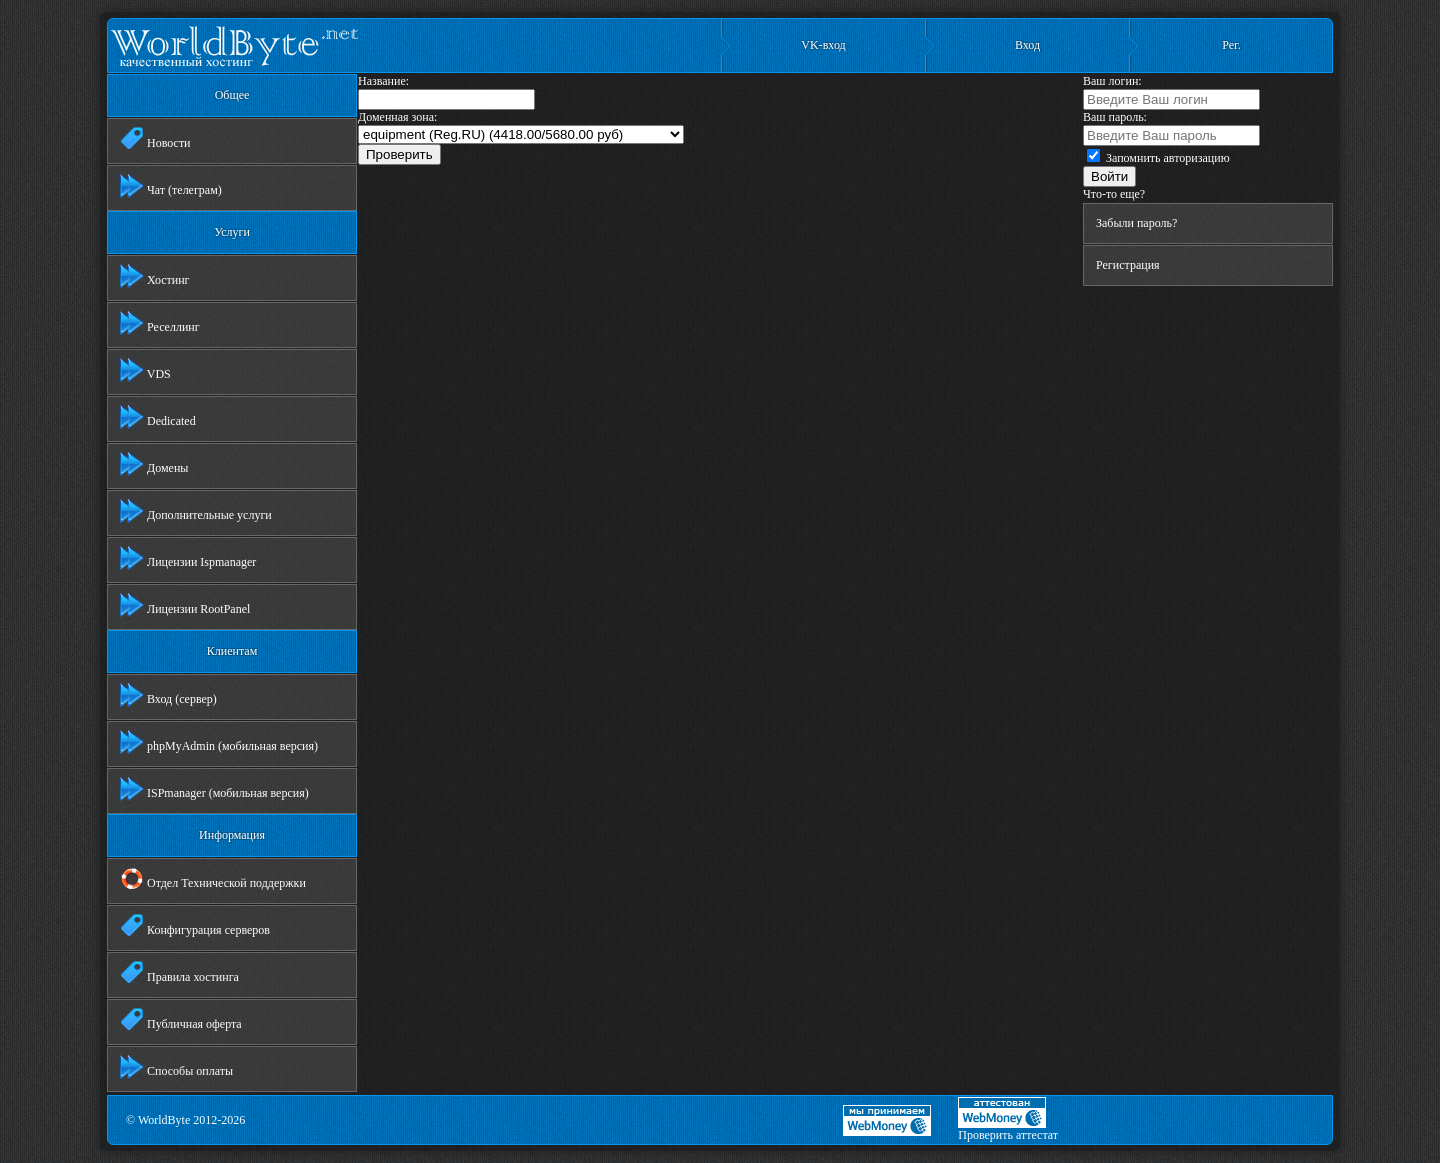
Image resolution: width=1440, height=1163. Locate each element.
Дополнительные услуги (196, 511)
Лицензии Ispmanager (188, 558)
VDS (145, 370)
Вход (1027, 45)
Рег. (1231, 45)
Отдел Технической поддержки (213, 879)
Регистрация (1128, 265)
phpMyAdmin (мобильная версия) (219, 742)
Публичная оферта (181, 1020)
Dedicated (158, 417)
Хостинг (155, 276)
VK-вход (823, 45)
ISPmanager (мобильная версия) (214, 789)
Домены (154, 464)
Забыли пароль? (1136, 223)
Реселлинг (160, 323)
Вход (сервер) (168, 695)
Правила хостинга (179, 973)
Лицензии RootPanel (185, 605)
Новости (155, 139)
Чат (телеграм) (171, 186)
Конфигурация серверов (195, 926)
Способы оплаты (176, 1067)
